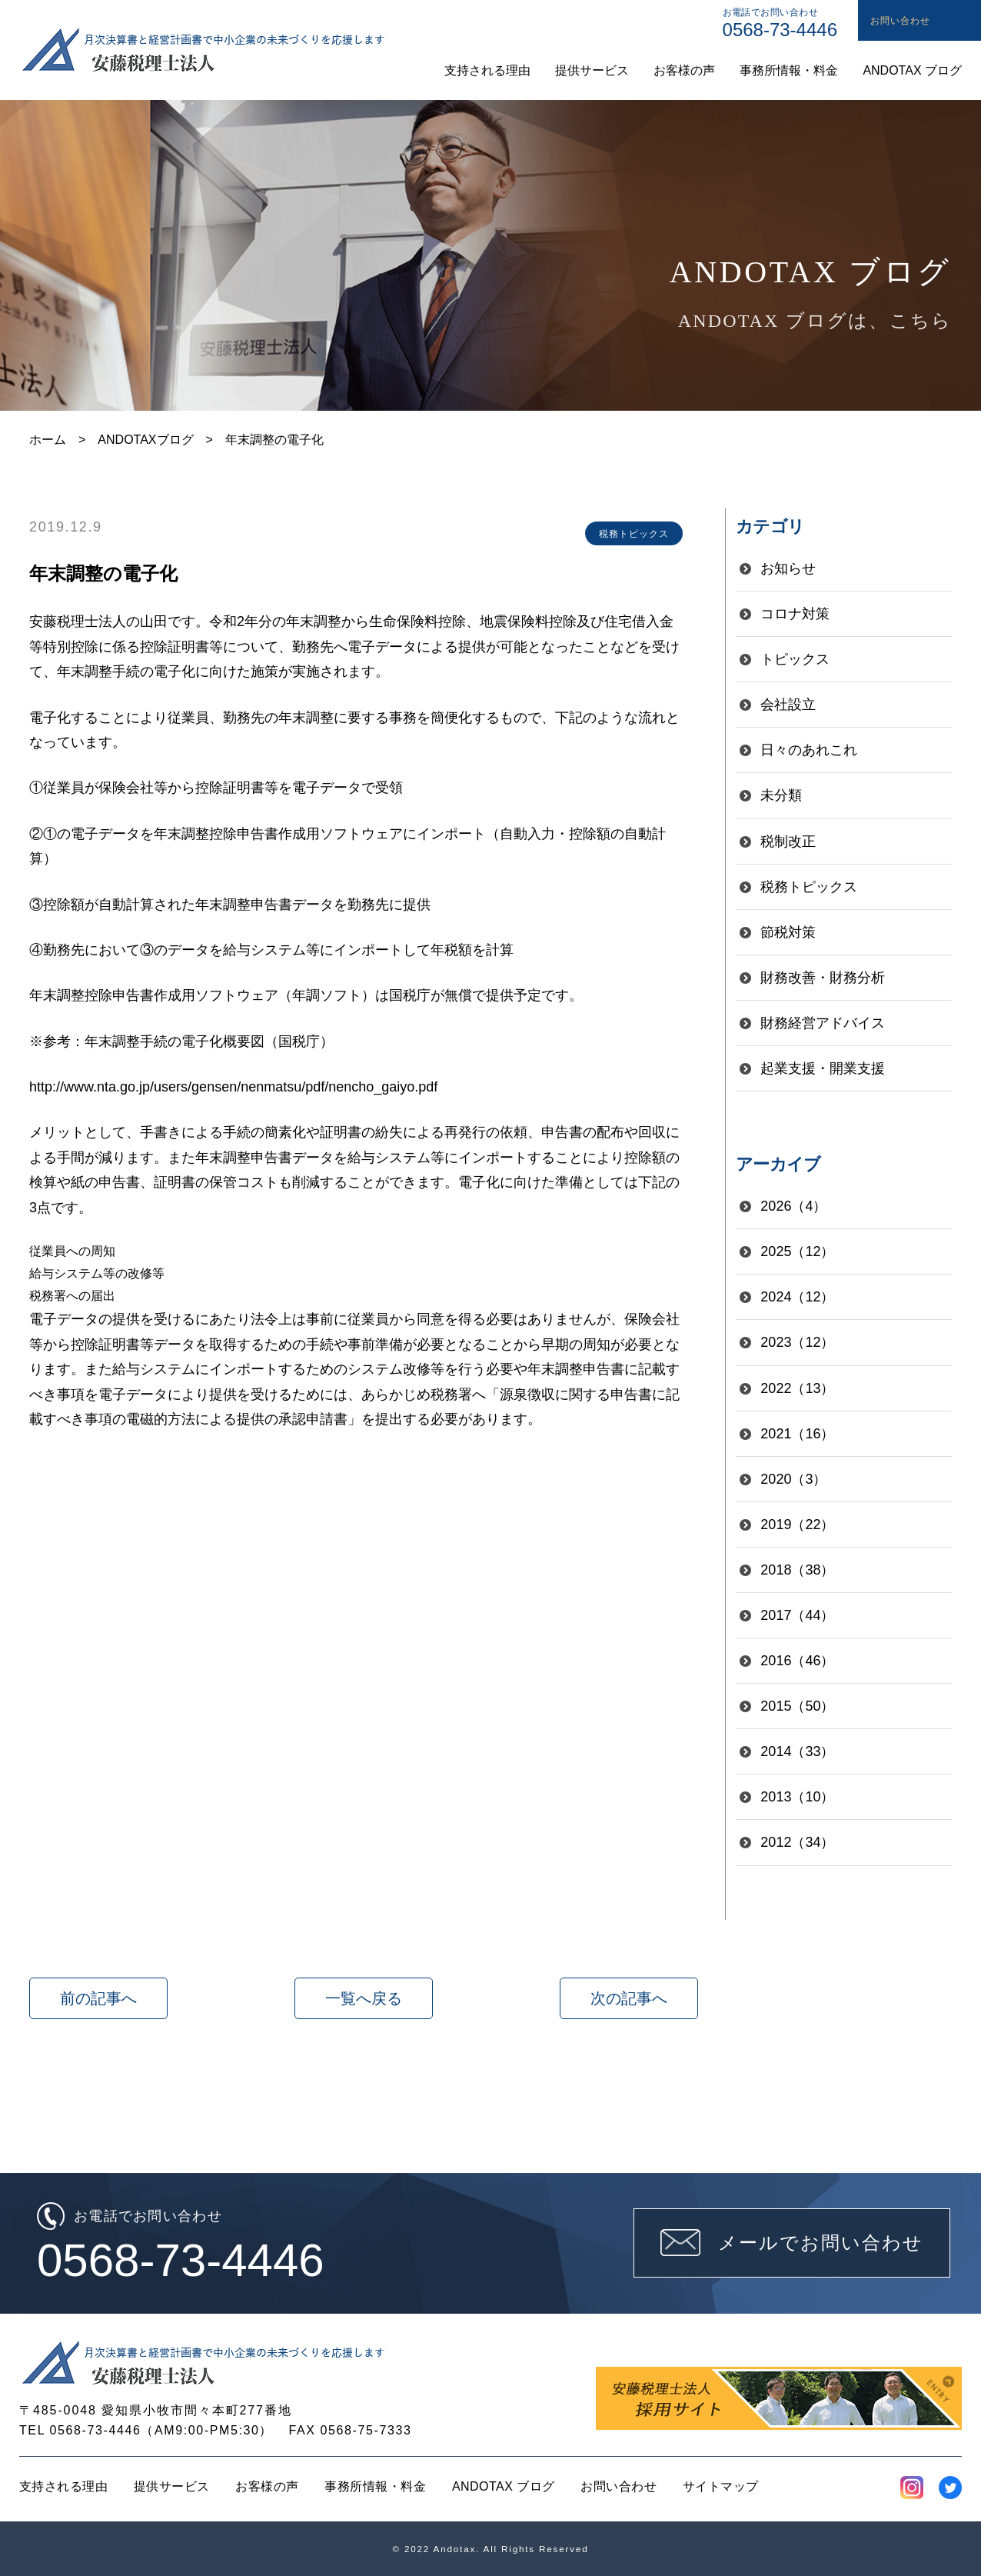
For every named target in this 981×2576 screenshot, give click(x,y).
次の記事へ (628, 1998)
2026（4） (793, 1206)
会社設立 (788, 704)
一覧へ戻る (363, 1998)
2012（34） (797, 1842)
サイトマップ (721, 2486)
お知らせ (788, 568)
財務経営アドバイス (822, 1023)
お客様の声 (266, 2486)
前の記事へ (98, 1998)
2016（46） (797, 1660)
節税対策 (788, 932)
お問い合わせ (618, 2486)
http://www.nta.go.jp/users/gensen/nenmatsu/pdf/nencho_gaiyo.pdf (233, 1087)
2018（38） (797, 1570)
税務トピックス (808, 887)
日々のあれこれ (808, 750)
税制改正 (788, 841)
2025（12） (797, 1251)
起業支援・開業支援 (822, 1068)
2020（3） (793, 1479)
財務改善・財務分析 (822, 977)
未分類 (781, 795)
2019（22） (797, 1524)
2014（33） (797, 1751)
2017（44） (797, 1615)
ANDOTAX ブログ (503, 2486)
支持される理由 (63, 2486)
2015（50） (797, 1706)
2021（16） (797, 1433)
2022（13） (797, 1388)
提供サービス (172, 2486)
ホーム (47, 439)
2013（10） (797, 1797)
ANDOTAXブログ (145, 439)
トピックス (795, 659)
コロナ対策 (795, 614)
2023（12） (797, 1342)
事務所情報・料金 (375, 2486)
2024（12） (797, 1297)
